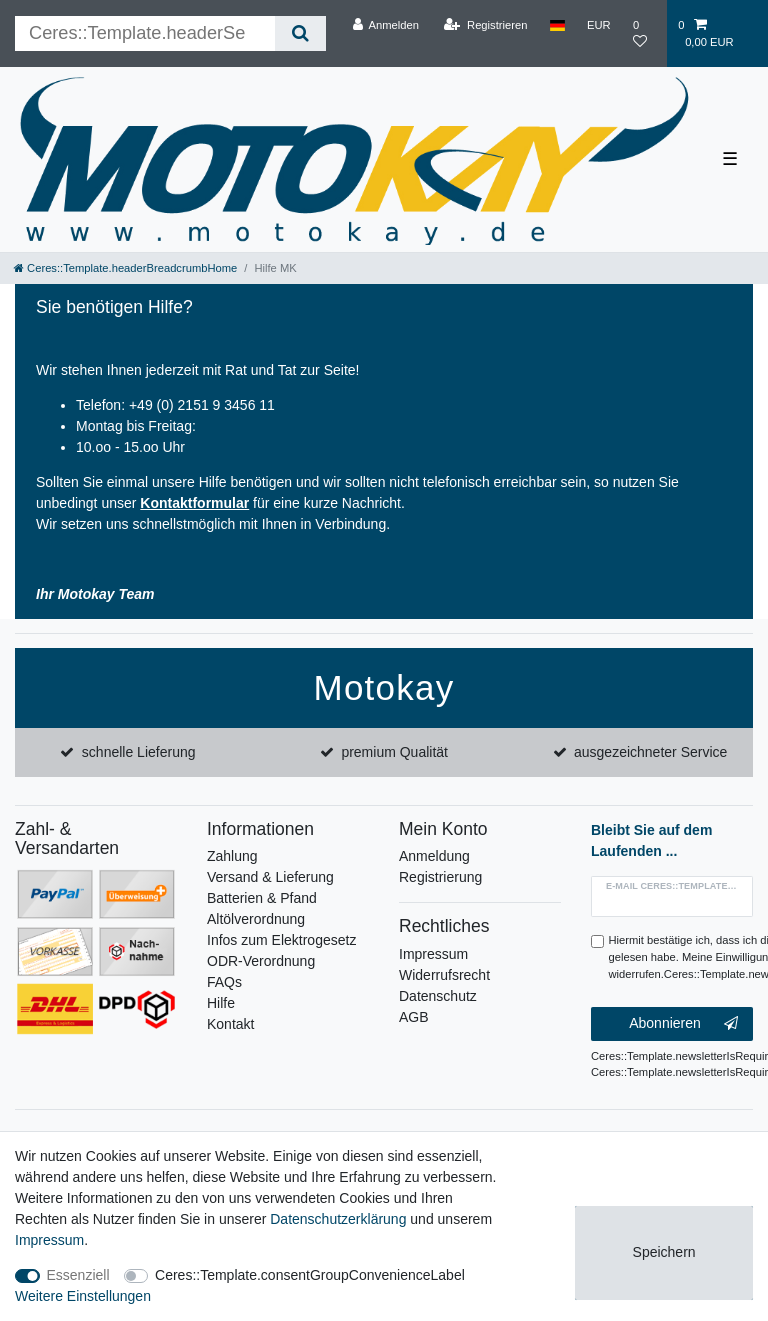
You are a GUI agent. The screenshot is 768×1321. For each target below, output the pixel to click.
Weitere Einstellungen (83, 1296)
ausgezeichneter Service (650, 752)
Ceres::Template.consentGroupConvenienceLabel (310, 1275)
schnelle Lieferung (139, 752)
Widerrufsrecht (444, 975)
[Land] (557, 25)
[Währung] (599, 25)
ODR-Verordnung (261, 961)
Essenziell (78, 1275)
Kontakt (230, 1024)
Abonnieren (683, 1024)
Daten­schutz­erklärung (338, 1219)
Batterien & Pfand (262, 898)
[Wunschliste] (644, 33)
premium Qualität (394, 752)
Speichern (664, 1252)
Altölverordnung (256, 919)
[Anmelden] (385, 25)
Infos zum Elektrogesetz (281, 940)
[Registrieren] (485, 25)
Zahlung (232, 856)
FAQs (224, 982)
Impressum (433, 954)
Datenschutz (438, 996)
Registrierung (440, 877)
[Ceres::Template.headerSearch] (300, 33)
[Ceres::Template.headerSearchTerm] (145, 33)
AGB (414, 1017)
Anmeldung (434, 856)
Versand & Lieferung (270, 877)
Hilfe (221, 1003)
